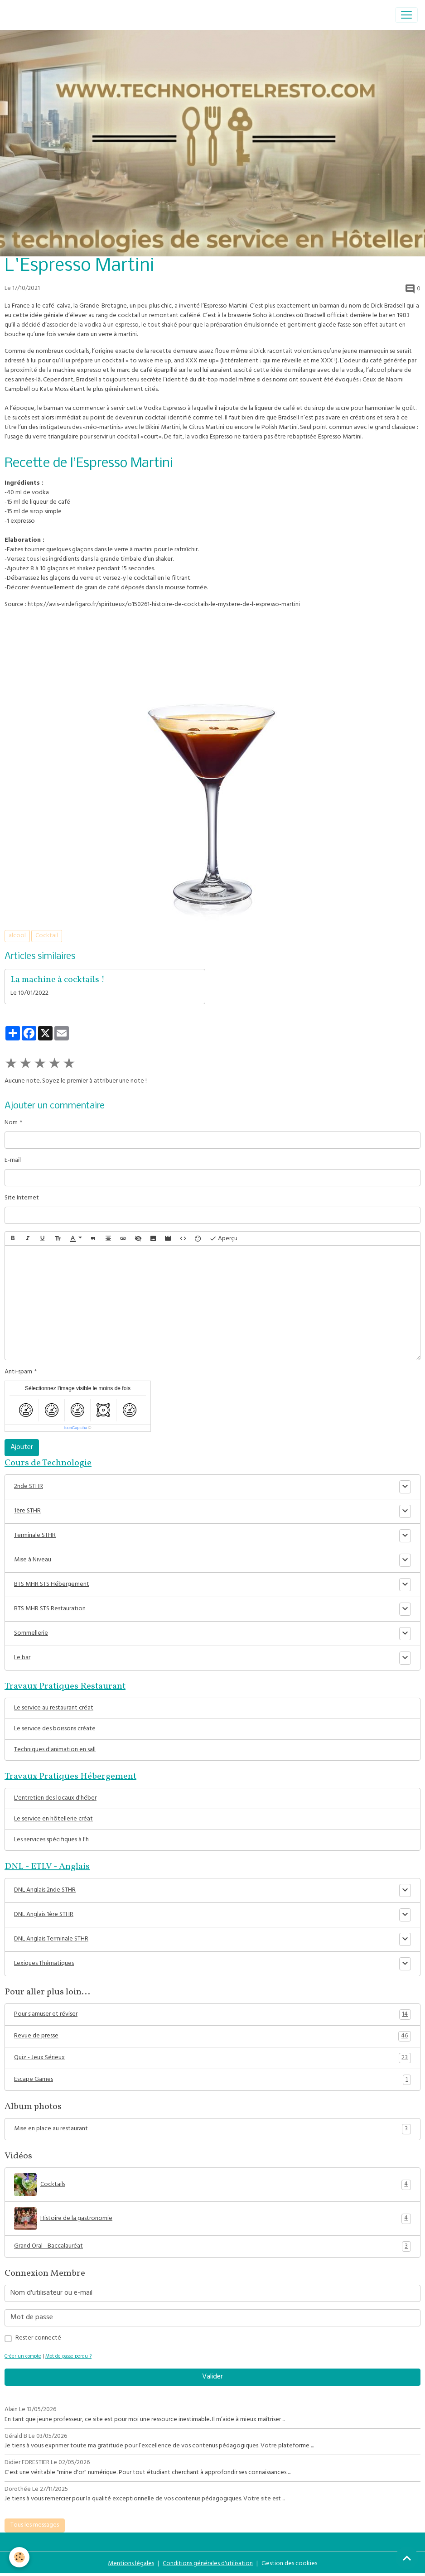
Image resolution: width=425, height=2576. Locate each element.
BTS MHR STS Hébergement (51, 1584)
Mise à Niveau (32, 1560)
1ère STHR (27, 1511)
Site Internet (22, 1198)
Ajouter (21, 1447)
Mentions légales (131, 2564)
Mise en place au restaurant (212, 2129)
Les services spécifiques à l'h (51, 1840)
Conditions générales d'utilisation (208, 2564)
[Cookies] (19, 2557)
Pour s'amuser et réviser (212, 2014)
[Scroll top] (407, 2558)
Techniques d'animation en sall (55, 1750)
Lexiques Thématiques (44, 1964)
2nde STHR (28, 1487)
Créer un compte (23, 2357)
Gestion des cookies (289, 2564)
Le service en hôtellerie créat (53, 1819)
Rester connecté (38, 2338)
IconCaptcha (75, 1427)
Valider (212, 2377)
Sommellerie (31, 1633)
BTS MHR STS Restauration (50, 1609)
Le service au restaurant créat (53, 1708)
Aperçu (223, 1239)
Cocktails (212, 2184)
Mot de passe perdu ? (68, 2357)
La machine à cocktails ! (57, 980)
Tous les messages (34, 2525)
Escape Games (212, 2080)
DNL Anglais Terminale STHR (51, 1939)
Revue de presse (212, 2036)
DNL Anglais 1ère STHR (43, 1915)
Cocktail (46, 936)
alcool (17, 936)
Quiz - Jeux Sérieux (212, 2058)
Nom (11, 1123)
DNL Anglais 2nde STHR (45, 1890)
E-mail (13, 1160)
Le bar (22, 1658)
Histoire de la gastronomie (212, 2218)
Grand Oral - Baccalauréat (212, 2246)
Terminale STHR (35, 1536)
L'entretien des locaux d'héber (55, 1798)
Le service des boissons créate (55, 1729)
